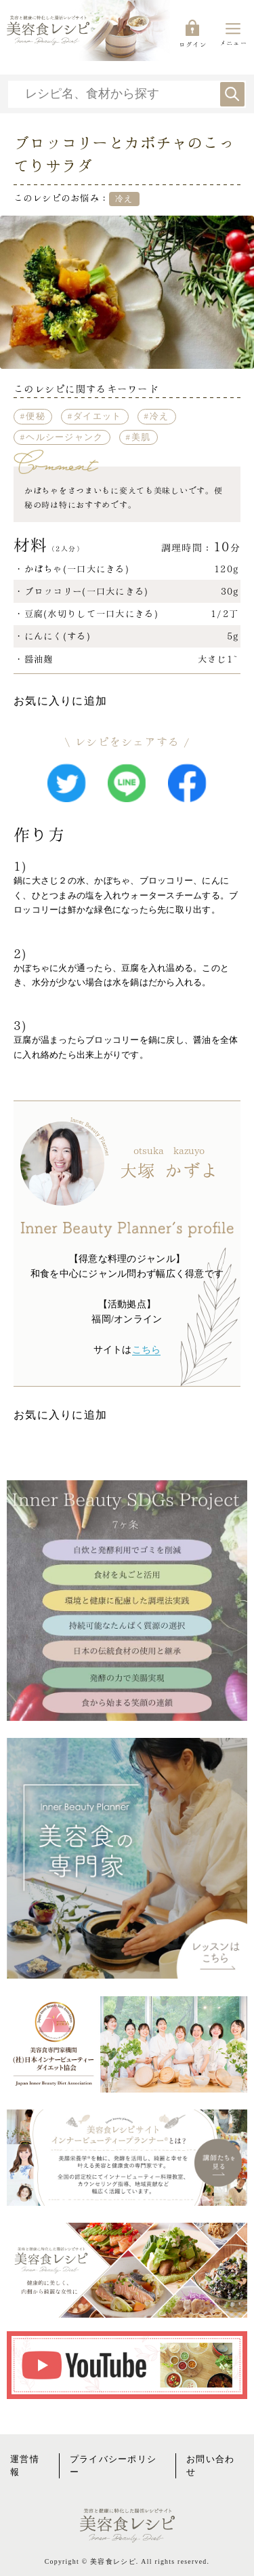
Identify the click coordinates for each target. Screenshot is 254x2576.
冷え (159, 416)
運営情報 (24, 2466)
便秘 (35, 416)
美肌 (141, 437)
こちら (146, 1350)
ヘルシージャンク (64, 437)
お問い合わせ (210, 2466)
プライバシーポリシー (113, 2466)
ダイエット (97, 416)
